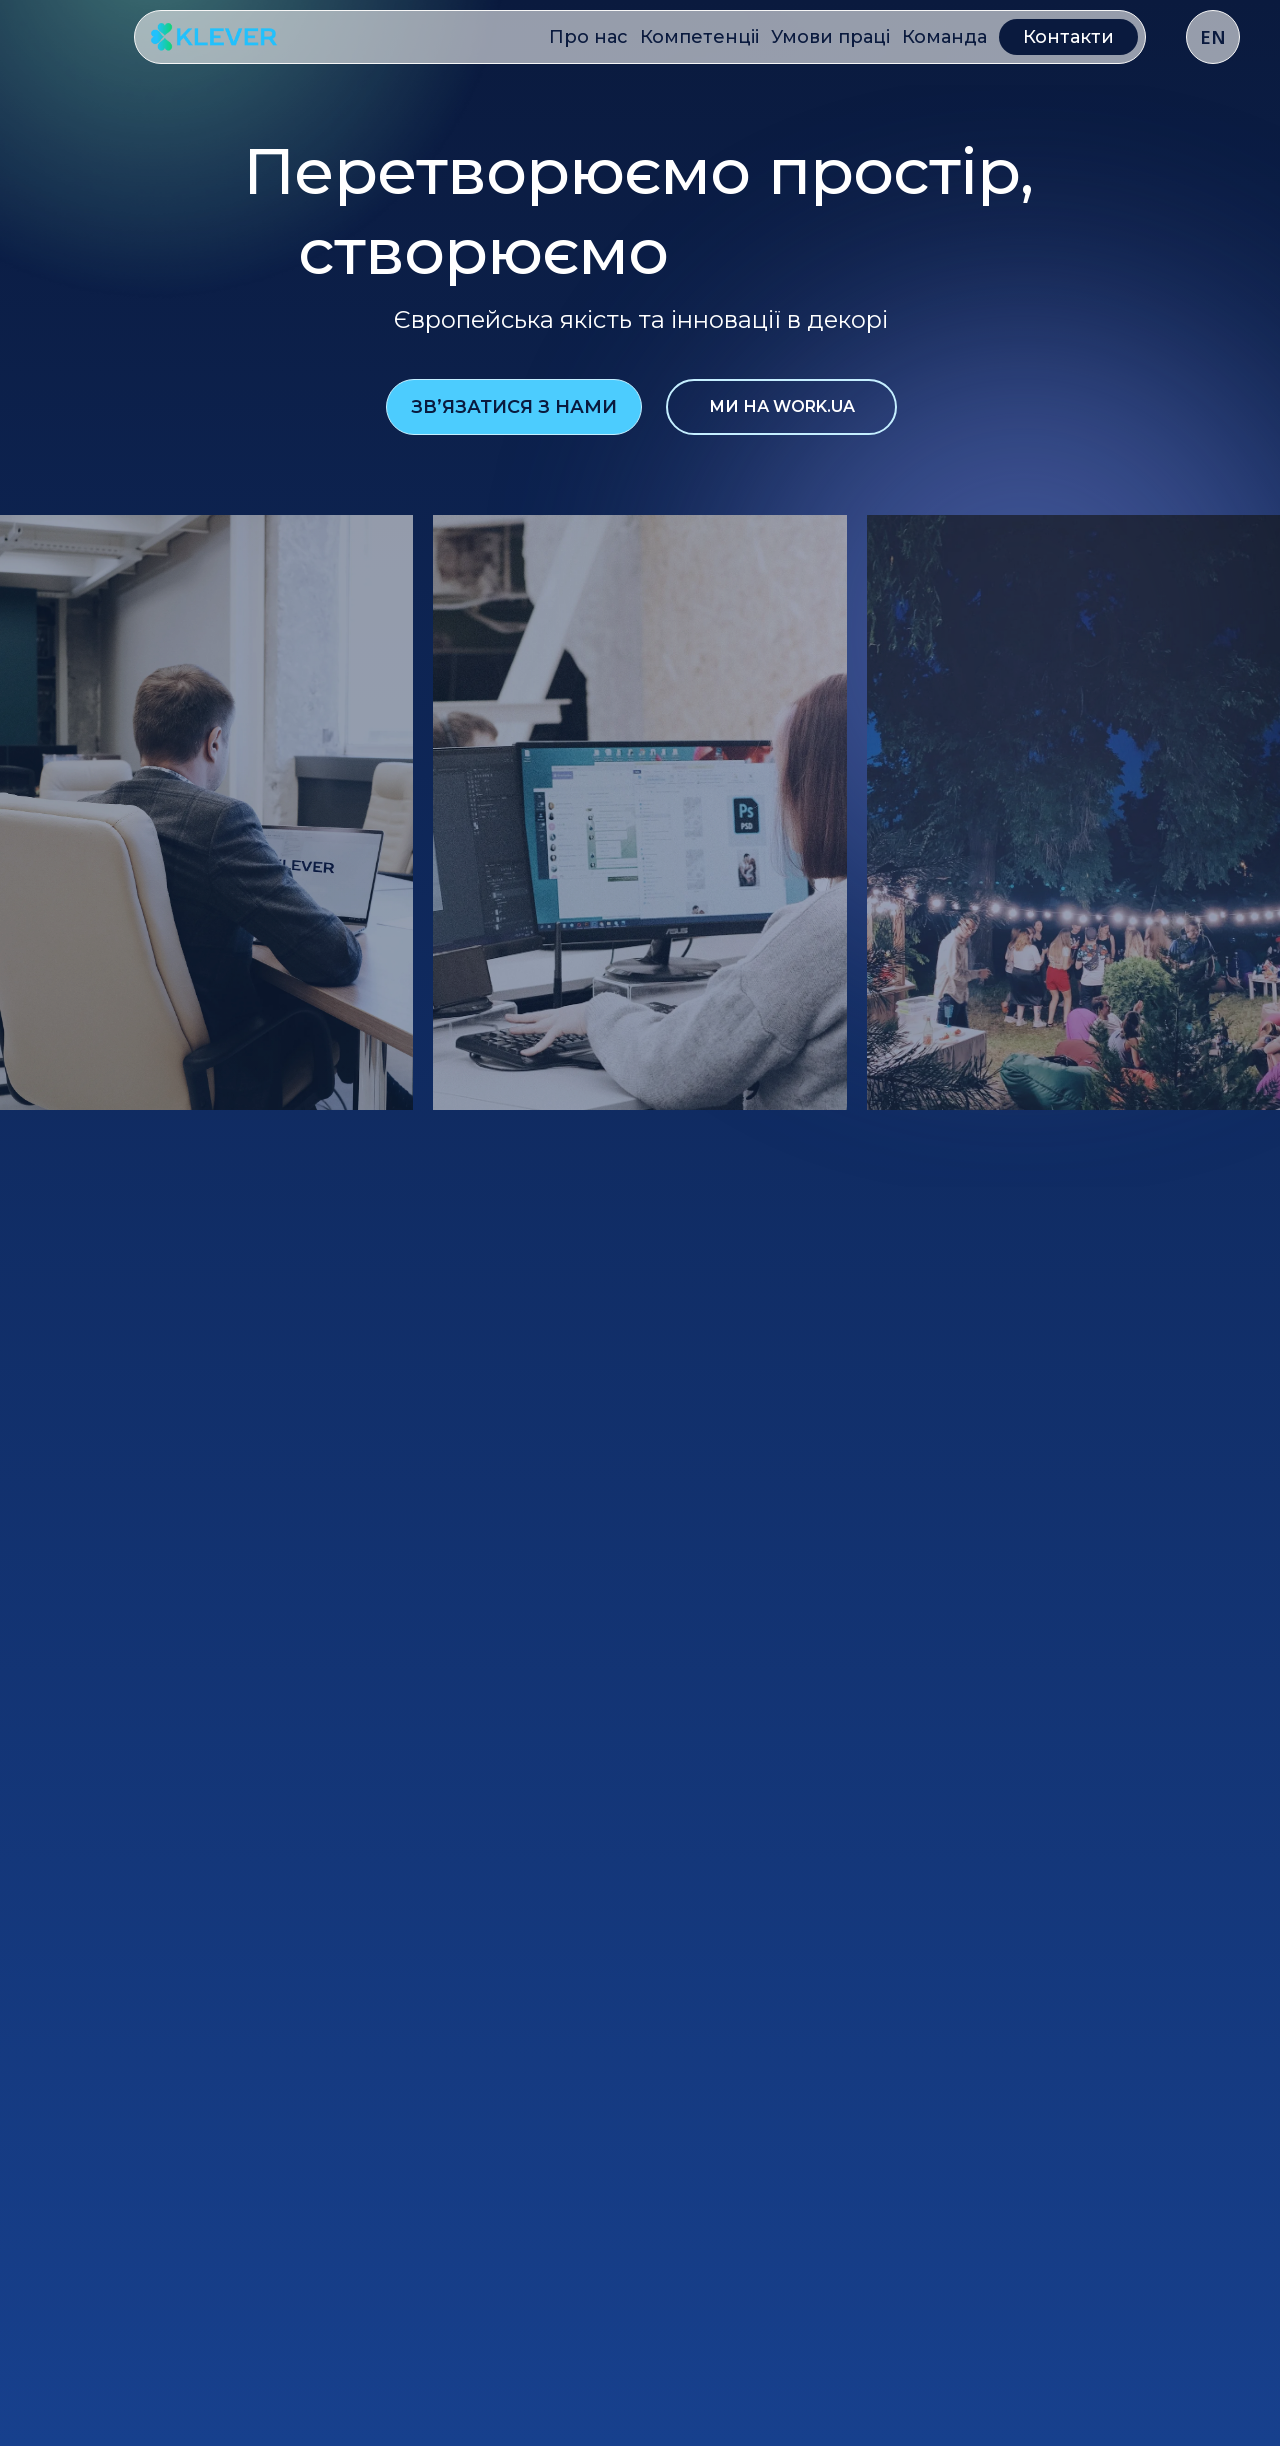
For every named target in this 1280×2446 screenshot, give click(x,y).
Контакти (1068, 37)
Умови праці (830, 37)
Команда (944, 37)
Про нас (588, 37)
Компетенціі (699, 37)
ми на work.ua (781, 406)
